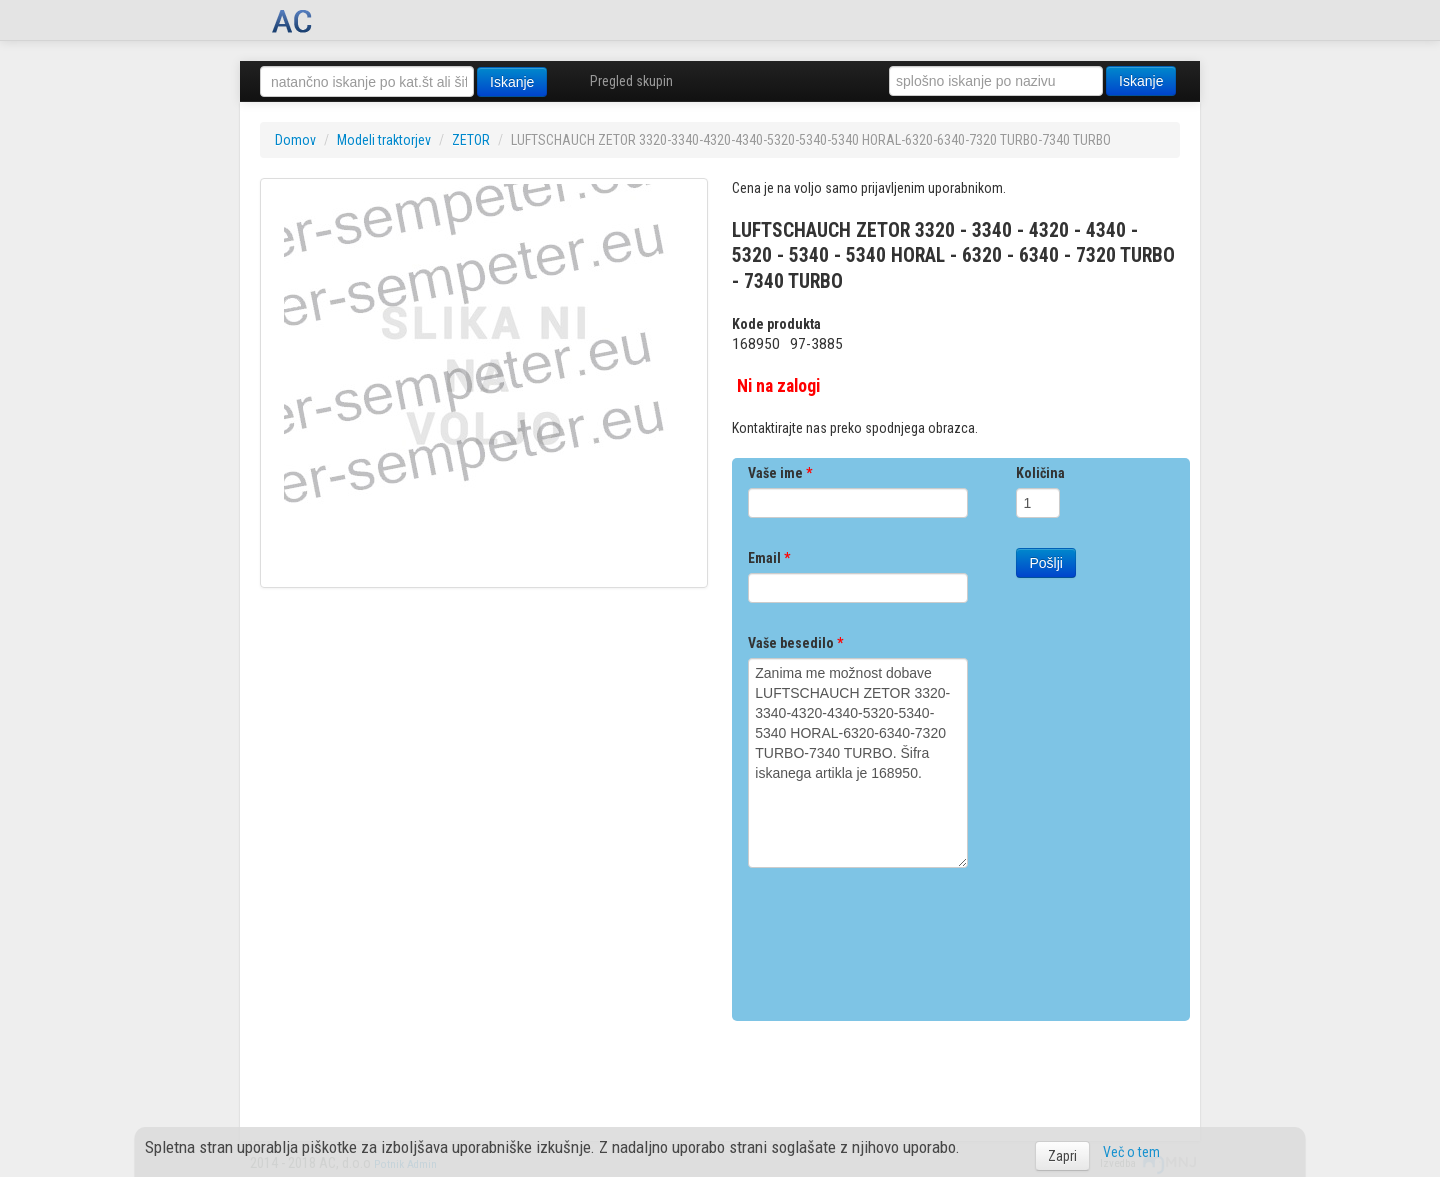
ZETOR (471, 140)
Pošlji (1045, 563)
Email (769, 558)
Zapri (1062, 1156)
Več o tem (1131, 1152)
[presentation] (900, 937)
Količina (1040, 473)
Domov (295, 140)
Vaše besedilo (795, 643)
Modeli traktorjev (384, 140)
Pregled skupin (631, 81)
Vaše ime (780, 473)
